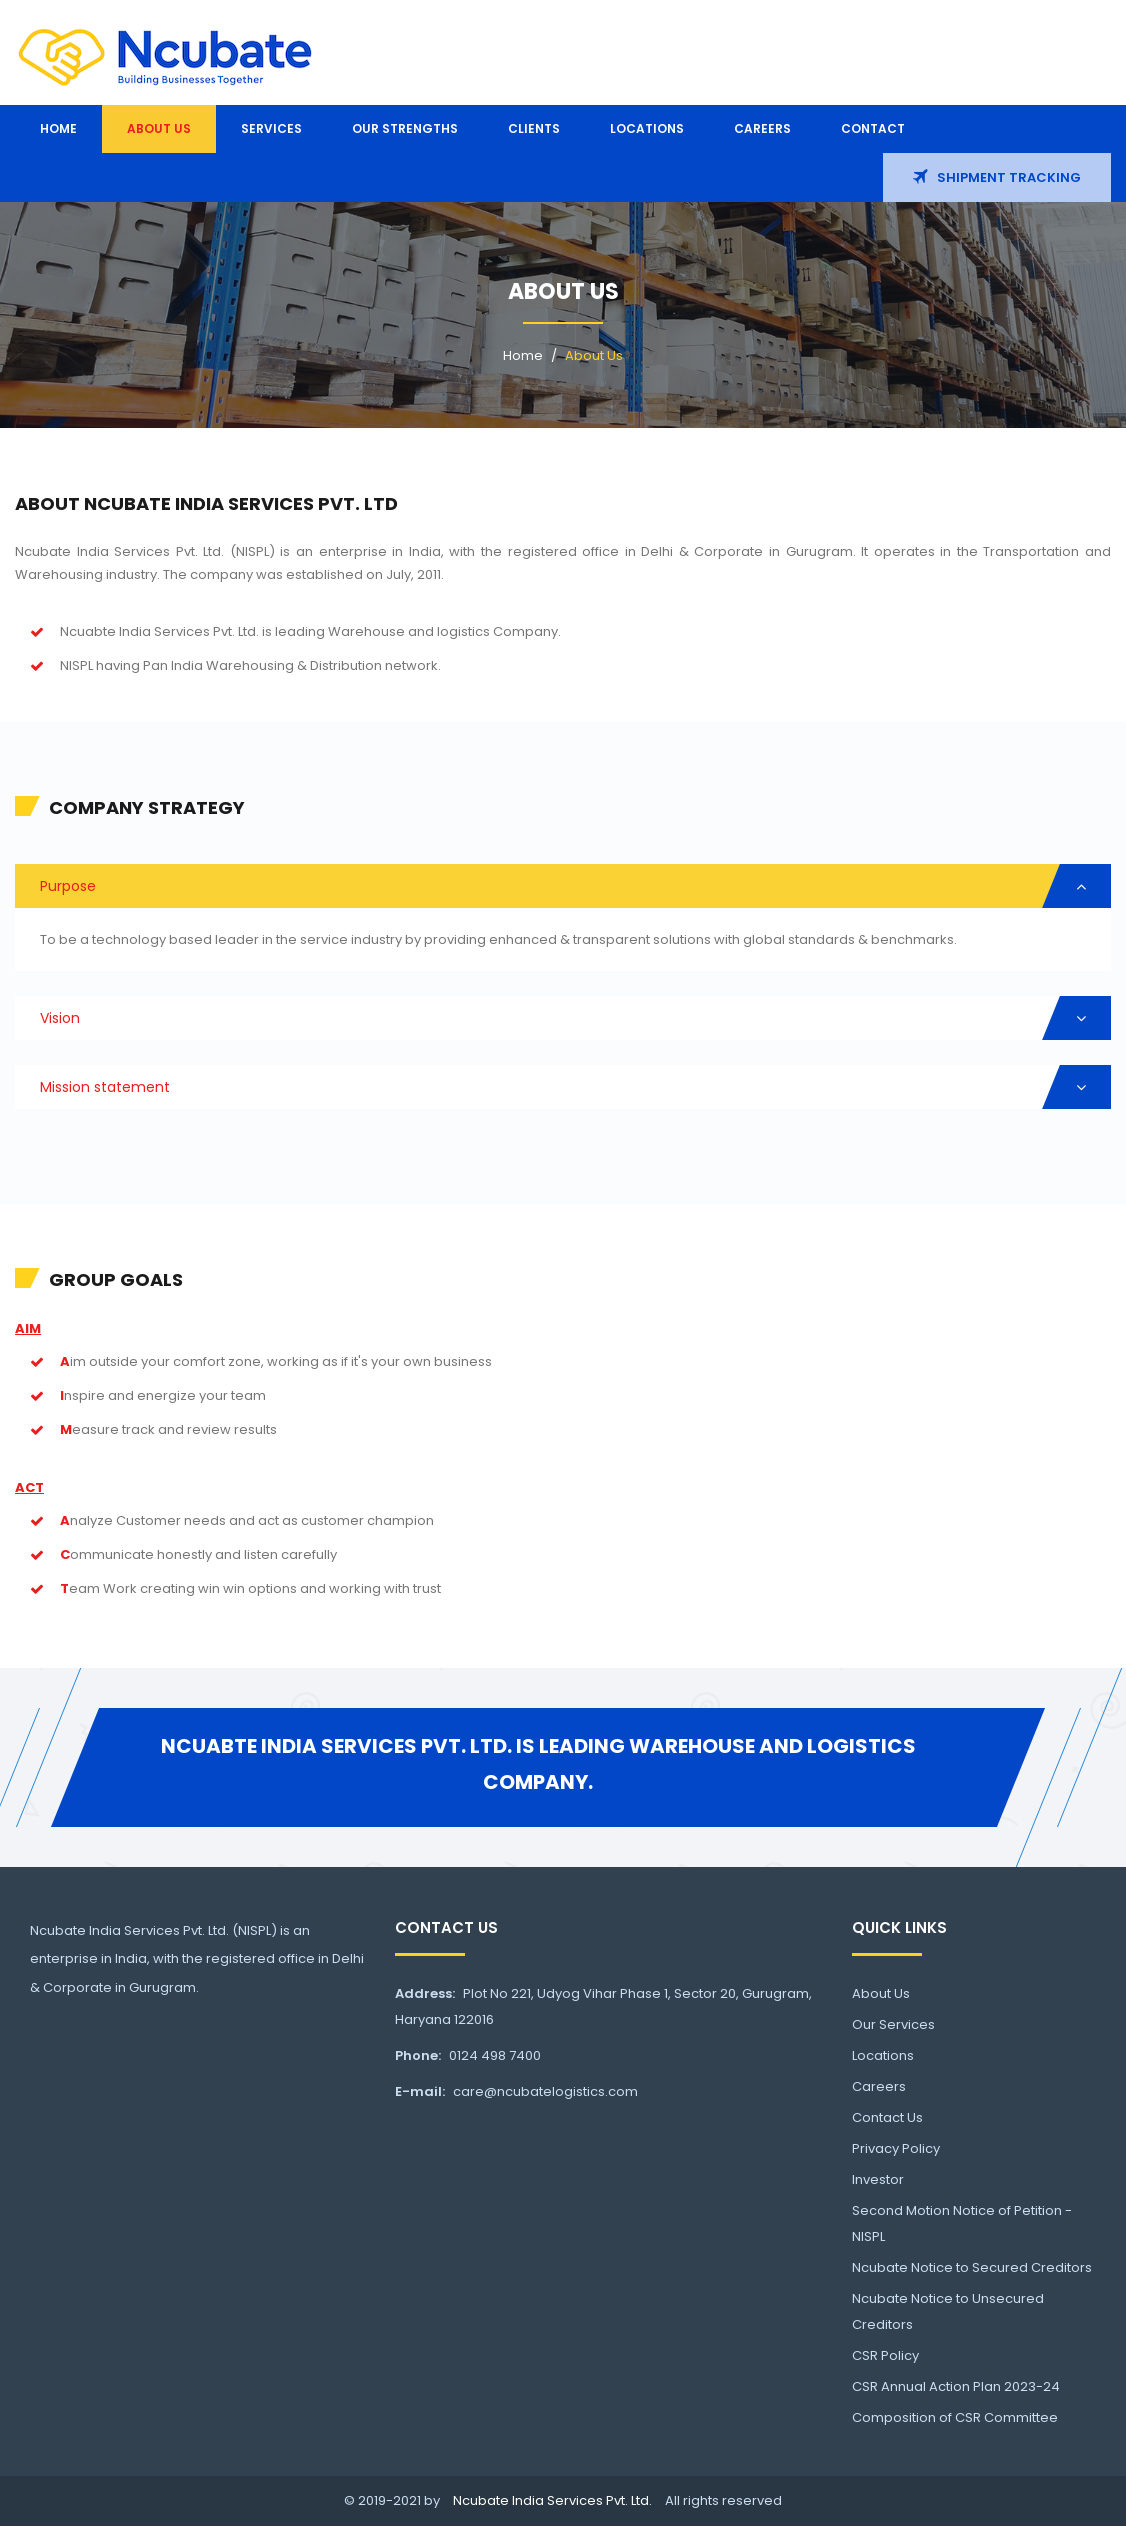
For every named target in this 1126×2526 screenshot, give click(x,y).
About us (159, 128)
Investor (878, 2179)
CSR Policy (885, 2355)
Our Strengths (405, 128)
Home (58, 128)
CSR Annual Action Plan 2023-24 (956, 2386)
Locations (647, 128)
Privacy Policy (896, 2148)
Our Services (893, 2024)
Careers (762, 128)
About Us (594, 355)
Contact (873, 128)
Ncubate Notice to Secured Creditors (972, 2267)
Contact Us (887, 2117)
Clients (534, 128)
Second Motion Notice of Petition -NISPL (962, 2223)
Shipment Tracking (997, 177)
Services (271, 128)
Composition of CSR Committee (955, 2417)
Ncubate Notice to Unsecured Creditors (948, 2311)
